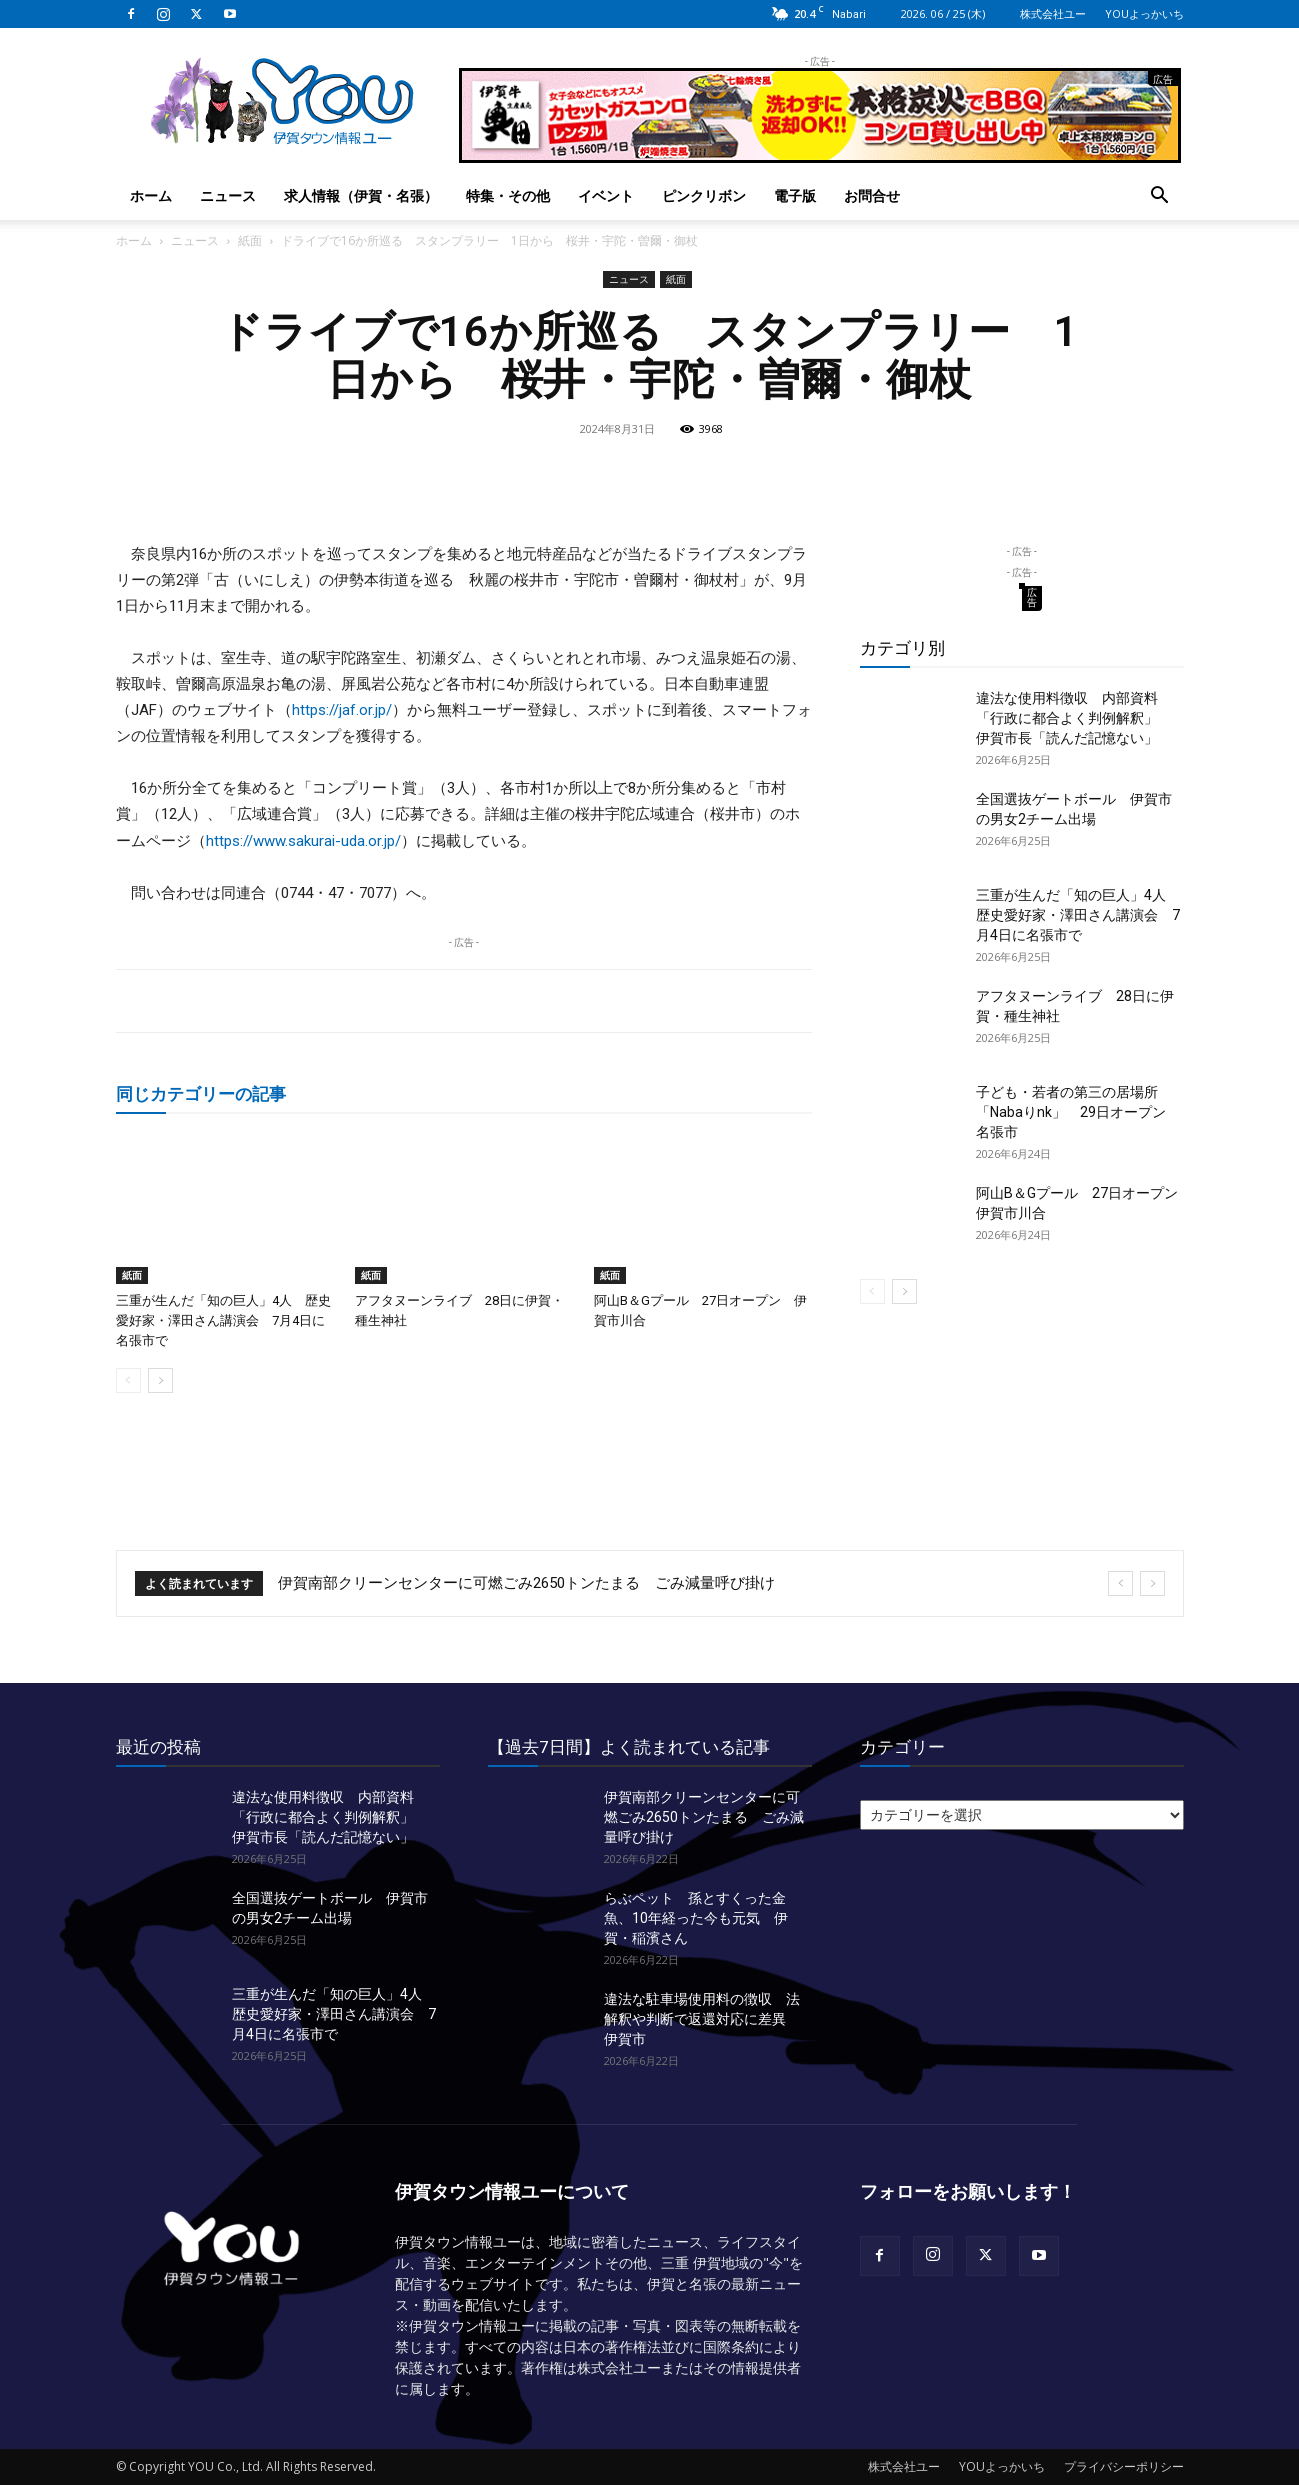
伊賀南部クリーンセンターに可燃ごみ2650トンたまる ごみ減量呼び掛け (526, 1583)
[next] (1152, 1583)
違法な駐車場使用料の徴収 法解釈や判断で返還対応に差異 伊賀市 (702, 2019)
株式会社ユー (1053, 13)
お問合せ (872, 195)
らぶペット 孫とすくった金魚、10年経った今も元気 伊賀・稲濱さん (696, 1918)
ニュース (228, 195)
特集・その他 (508, 195)
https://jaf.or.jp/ (342, 710)
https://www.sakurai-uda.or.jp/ (303, 841)
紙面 (250, 240)
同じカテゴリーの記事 (201, 1093)
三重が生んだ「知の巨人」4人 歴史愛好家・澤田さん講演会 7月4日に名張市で (223, 1320)
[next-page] (160, 1380)
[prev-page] (128, 1380)
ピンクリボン (704, 195)
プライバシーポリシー (1124, 2466)
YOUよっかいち (1144, 13)
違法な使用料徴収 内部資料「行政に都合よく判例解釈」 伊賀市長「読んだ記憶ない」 (1074, 718)
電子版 (795, 195)
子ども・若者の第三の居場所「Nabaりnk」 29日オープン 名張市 (1078, 1112)
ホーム (151, 195)
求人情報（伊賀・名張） (361, 195)
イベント (606, 195)
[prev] (1120, 1583)
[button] (1160, 197)
